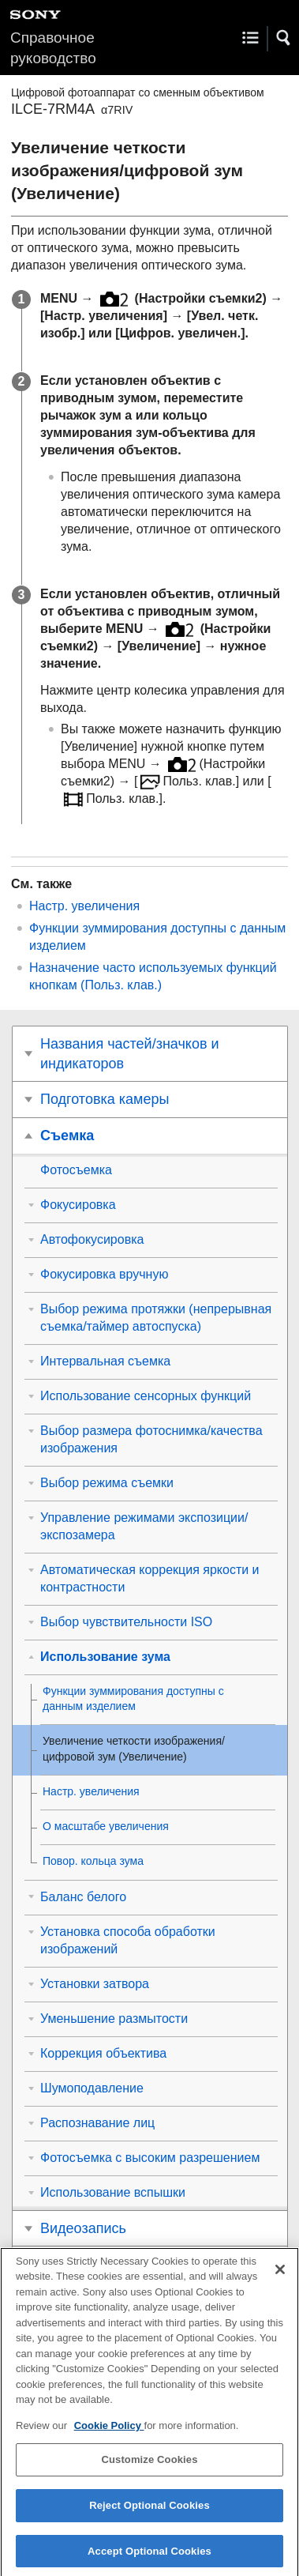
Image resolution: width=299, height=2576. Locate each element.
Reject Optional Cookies (149, 2515)
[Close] (280, 2278)
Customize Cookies (149, 2469)
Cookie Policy (109, 2435)
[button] (284, 38)
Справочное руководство (53, 47)
